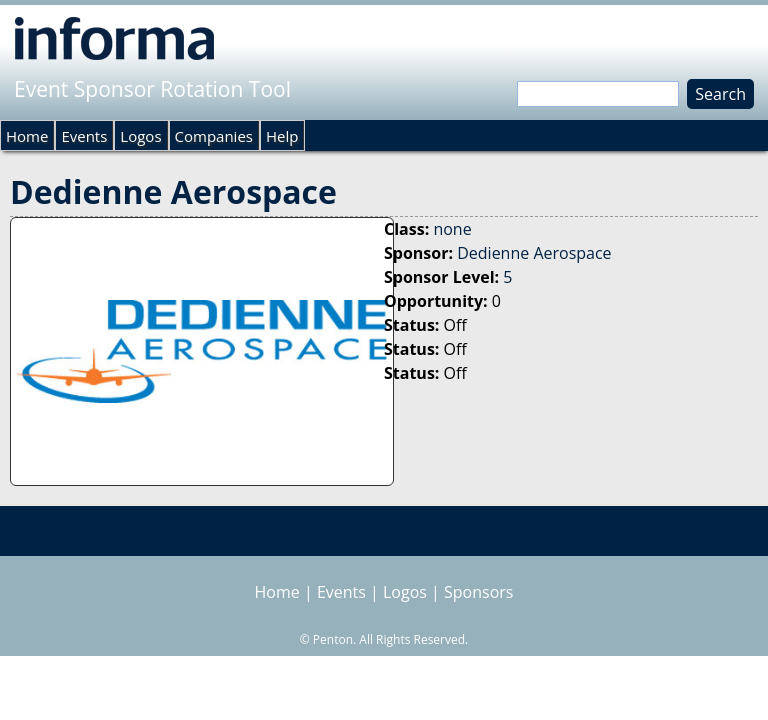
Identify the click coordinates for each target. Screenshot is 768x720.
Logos (140, 136)
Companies (214, 136)
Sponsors (478, 592)
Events (84, 136)
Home (27, 136)
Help (282, 136)
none (452, 229)
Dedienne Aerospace (534, 253)
